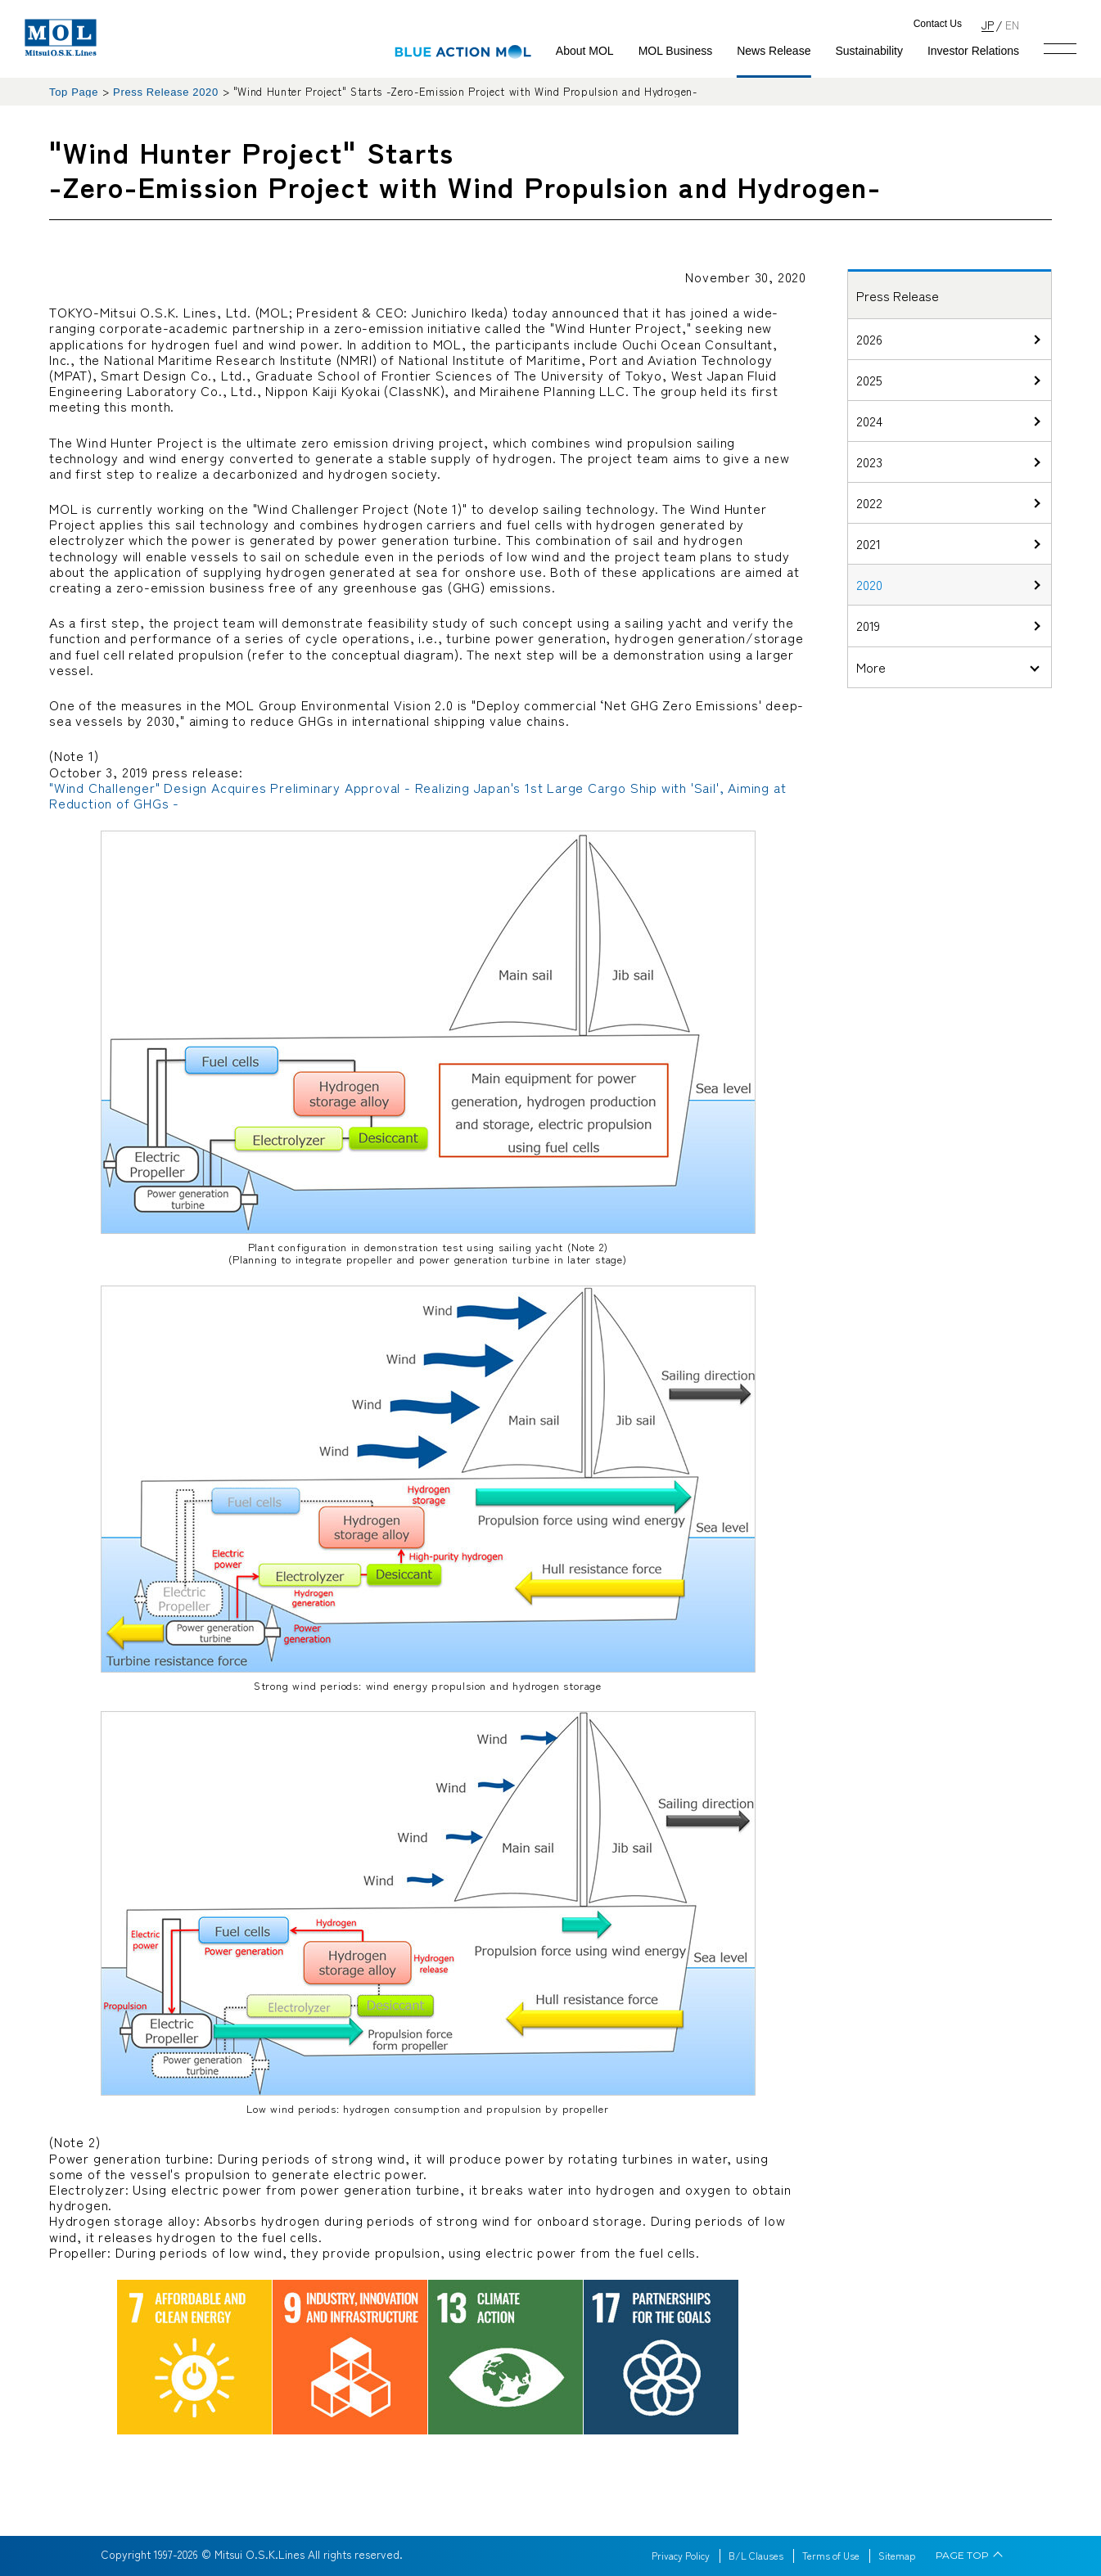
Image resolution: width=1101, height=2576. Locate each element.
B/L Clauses (756, 2555)
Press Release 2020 (166, 92)
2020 (869, 584)
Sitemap (896, 2555)
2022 (869, 502)
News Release (773, 50)
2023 (869, 461)
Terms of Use (831, 2555)
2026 (869, 339)
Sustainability (869, 50)
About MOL (585, 50)
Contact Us (938, 24)
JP (987, 24)
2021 (868, 543)
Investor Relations (973, 50)
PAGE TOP (962, 2555)
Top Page (73, 92)
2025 (869, 380)
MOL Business (675, 50)
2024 (869, 420)
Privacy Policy (681, 2555)
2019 (868, 625)
